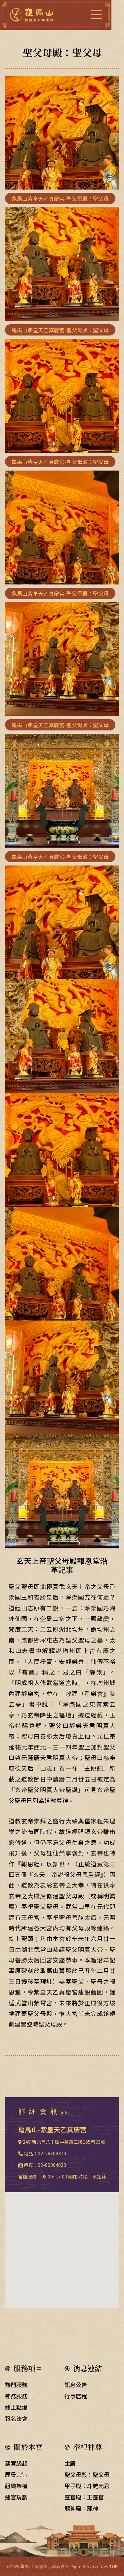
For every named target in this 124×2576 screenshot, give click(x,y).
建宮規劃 (16, 2497)
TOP (111, 2566)
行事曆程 (75, 2396)
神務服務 (16, 2396)
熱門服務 (16, 2385)
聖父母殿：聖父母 (86, 2474)
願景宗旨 (16, 2474)
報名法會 (16, 2418)
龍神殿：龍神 (81, 2508)
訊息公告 (75, 2385)
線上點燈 (16, 2407)
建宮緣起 (16, 2463)
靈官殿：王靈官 (84, 2497)
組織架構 (16, 2486)
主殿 (70, 2463)
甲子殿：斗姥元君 (86, 2486)
